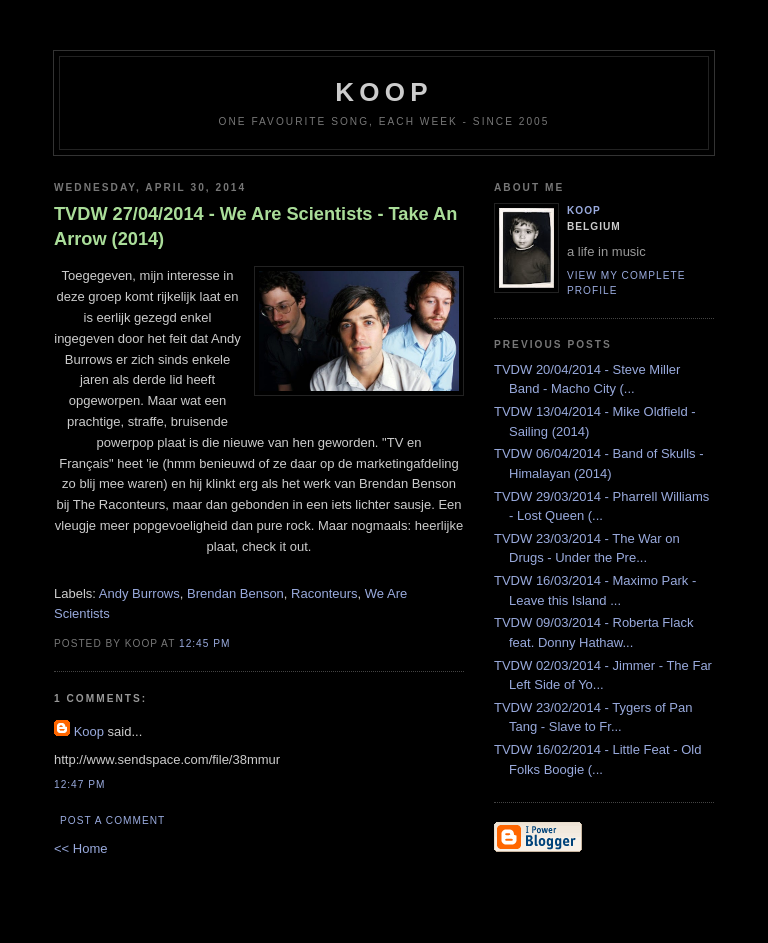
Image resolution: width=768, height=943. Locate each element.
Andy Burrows (139, 593)
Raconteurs (324, 593)
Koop (89, 731)
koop (383, 92)
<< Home (80, 848)
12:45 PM (204, 643)
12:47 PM (79, 784)
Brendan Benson (235, 593)
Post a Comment (112, 820)
